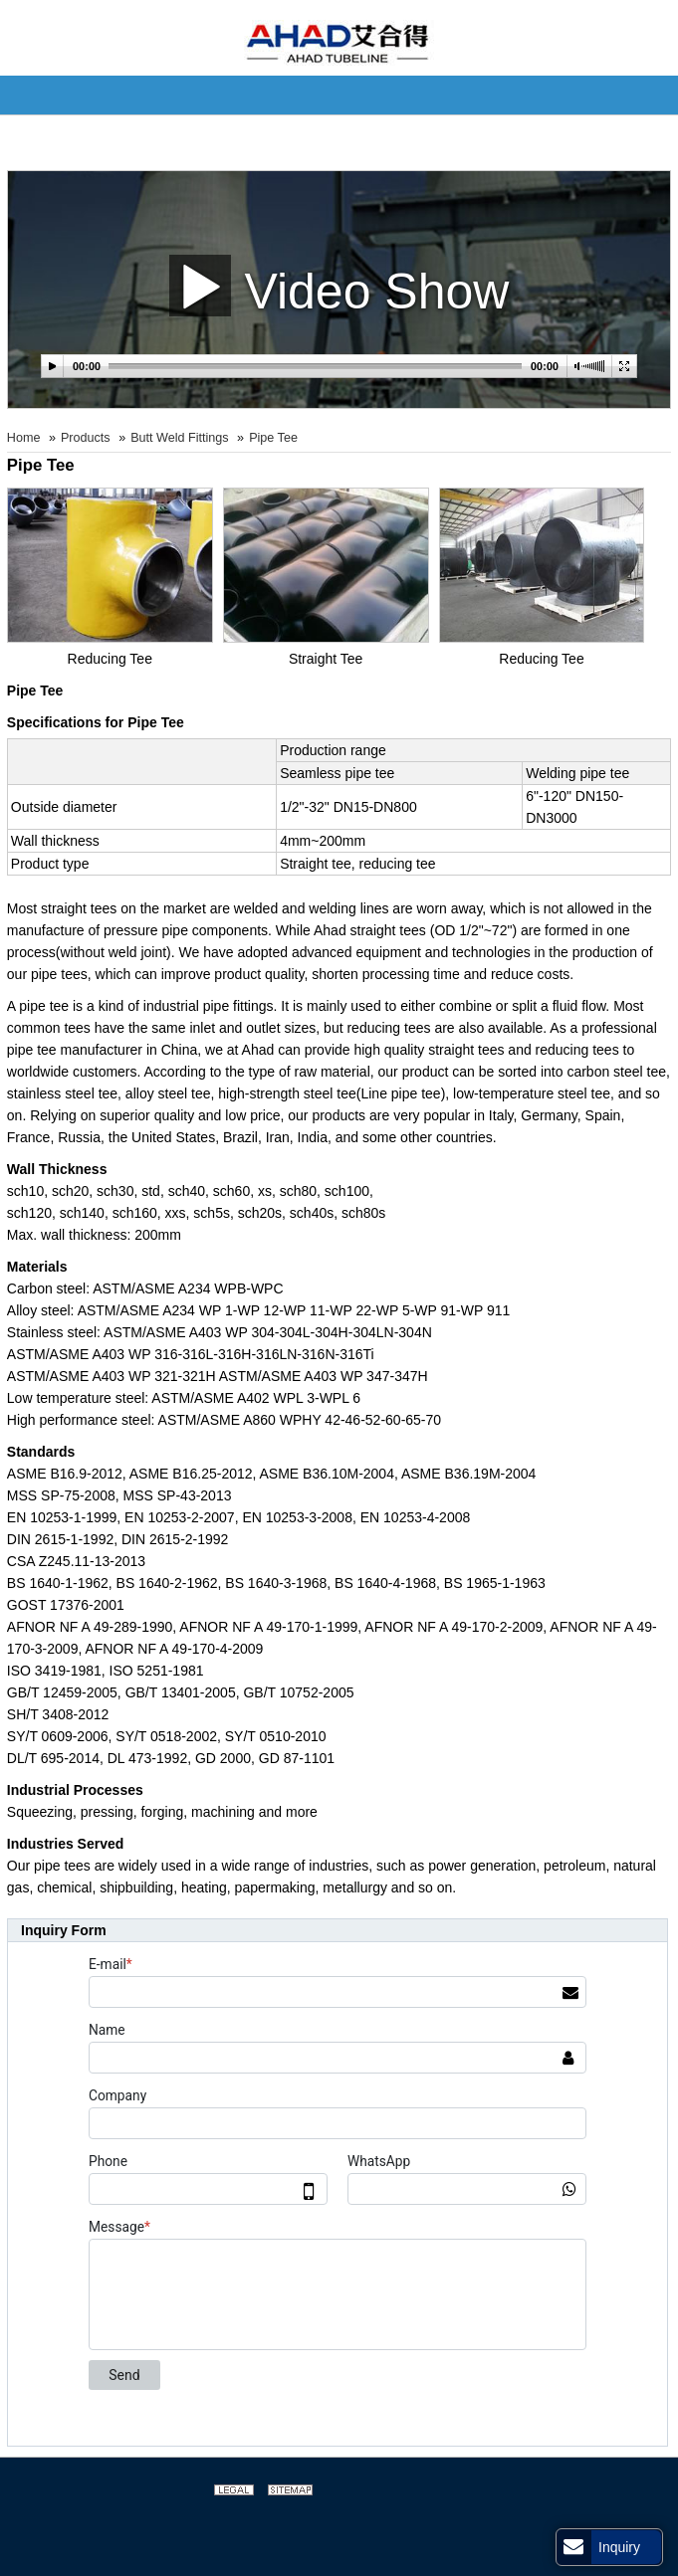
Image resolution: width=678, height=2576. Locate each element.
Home (24, 438)
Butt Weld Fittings (179, 438)
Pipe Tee (273, 438)
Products (86, 438)
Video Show (339, 285)
